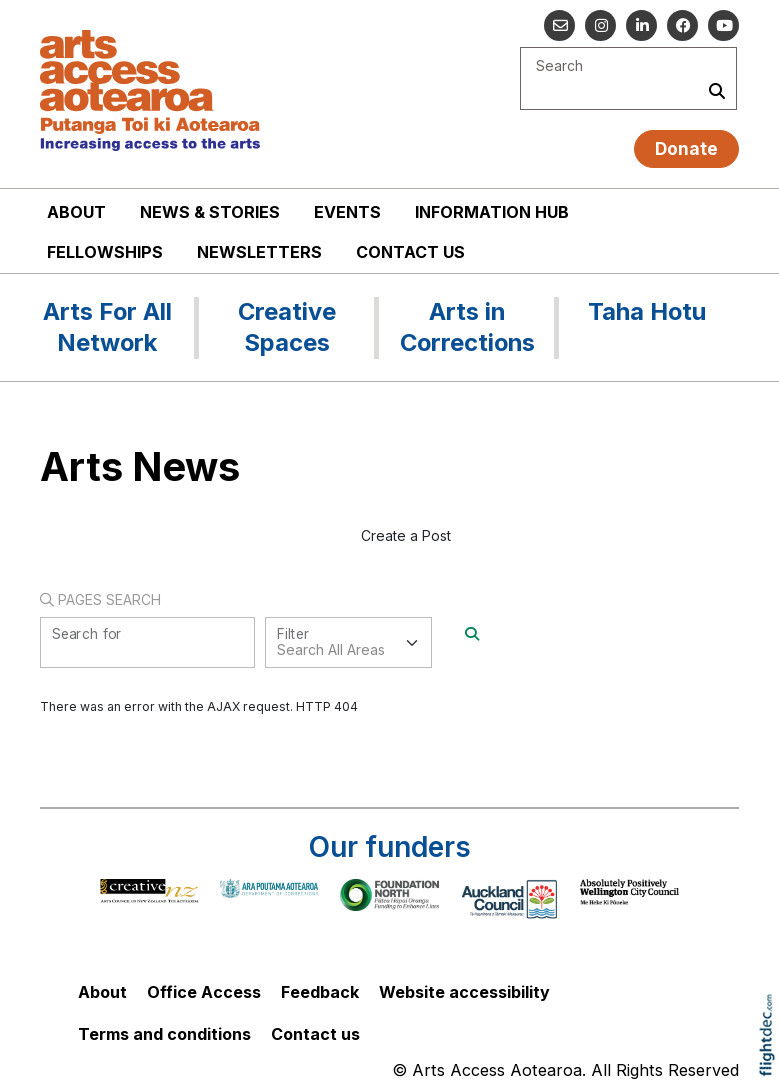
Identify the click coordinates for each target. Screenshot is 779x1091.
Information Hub (492, 212)
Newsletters (259, 252)
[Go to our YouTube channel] (723, 25)
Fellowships (105, 252)
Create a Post (406, 535)
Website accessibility (464, 992)
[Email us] (559, 25)
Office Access (204, 992)
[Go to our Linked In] (641, 25)
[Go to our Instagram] (600, 25)
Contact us (410, 252)
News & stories (210, 212)
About (76, 212)
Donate (686, 148)
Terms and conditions (164, 1034)
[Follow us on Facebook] (682, 25)
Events (347, 212)
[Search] (472, 633)
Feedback (320, 992)
